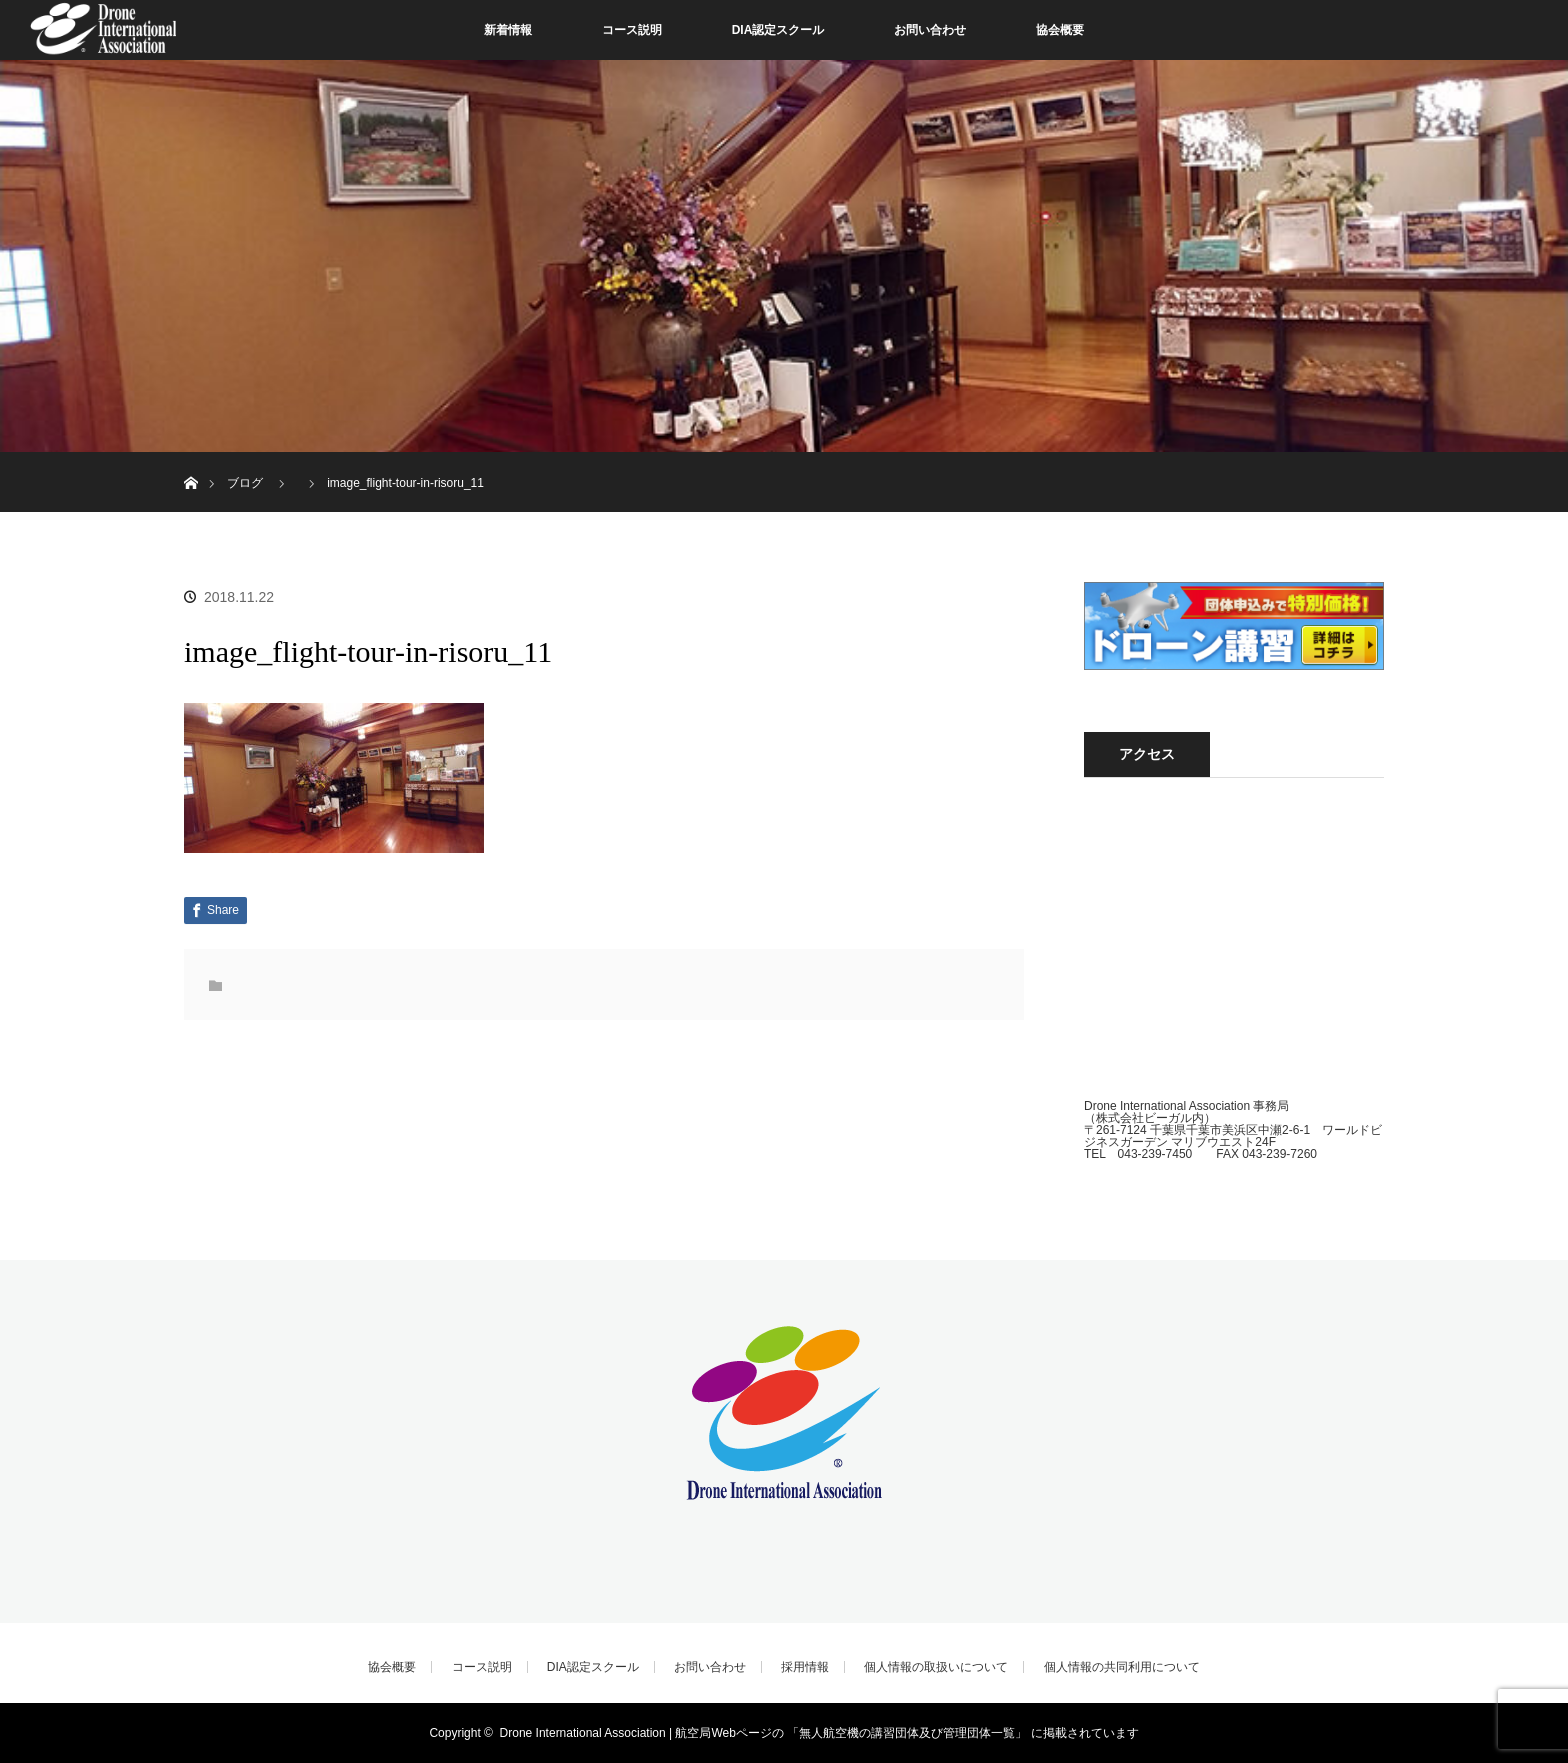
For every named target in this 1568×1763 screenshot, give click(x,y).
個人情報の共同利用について (1122, 1667)
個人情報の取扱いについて (936, 1667)
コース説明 (632, 30)
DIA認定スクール (778, 30)
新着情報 (508, 30)
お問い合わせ (930, 30)
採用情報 (805, 1667)
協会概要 (1060, 30)
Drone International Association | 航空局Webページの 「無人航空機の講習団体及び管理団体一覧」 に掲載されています (819, 1733)
